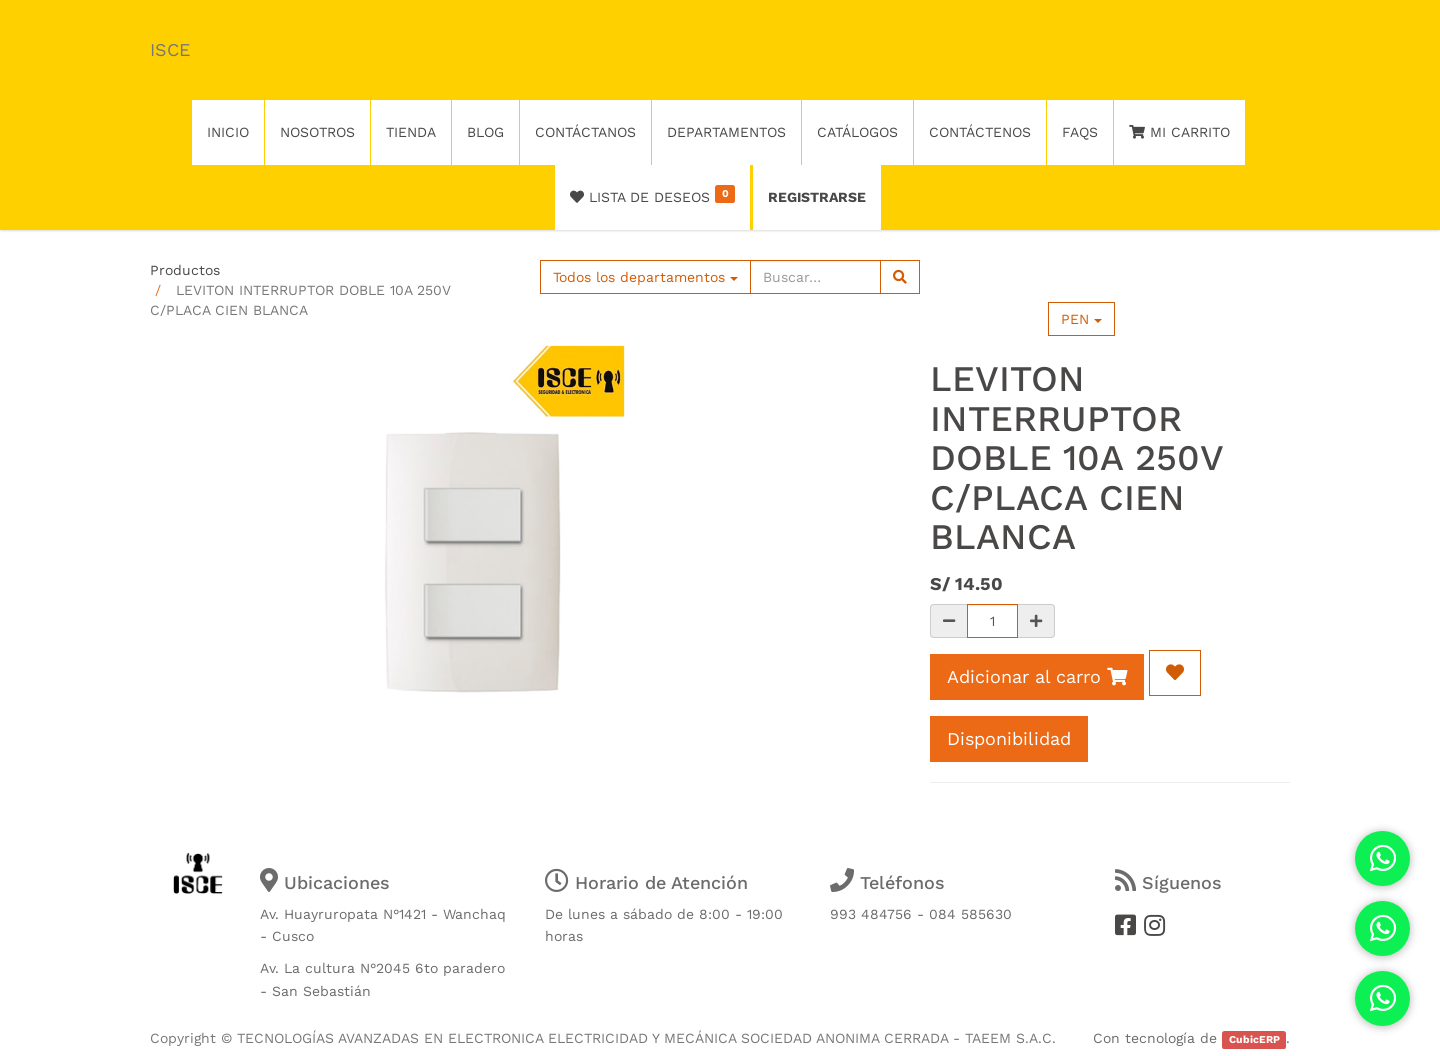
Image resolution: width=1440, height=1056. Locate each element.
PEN (1081, 319)
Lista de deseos (652, 195)
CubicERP (1254, 1039)
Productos (185, 270)
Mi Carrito (1179, 132)
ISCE (170, 49)
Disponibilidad (1009, 738)
